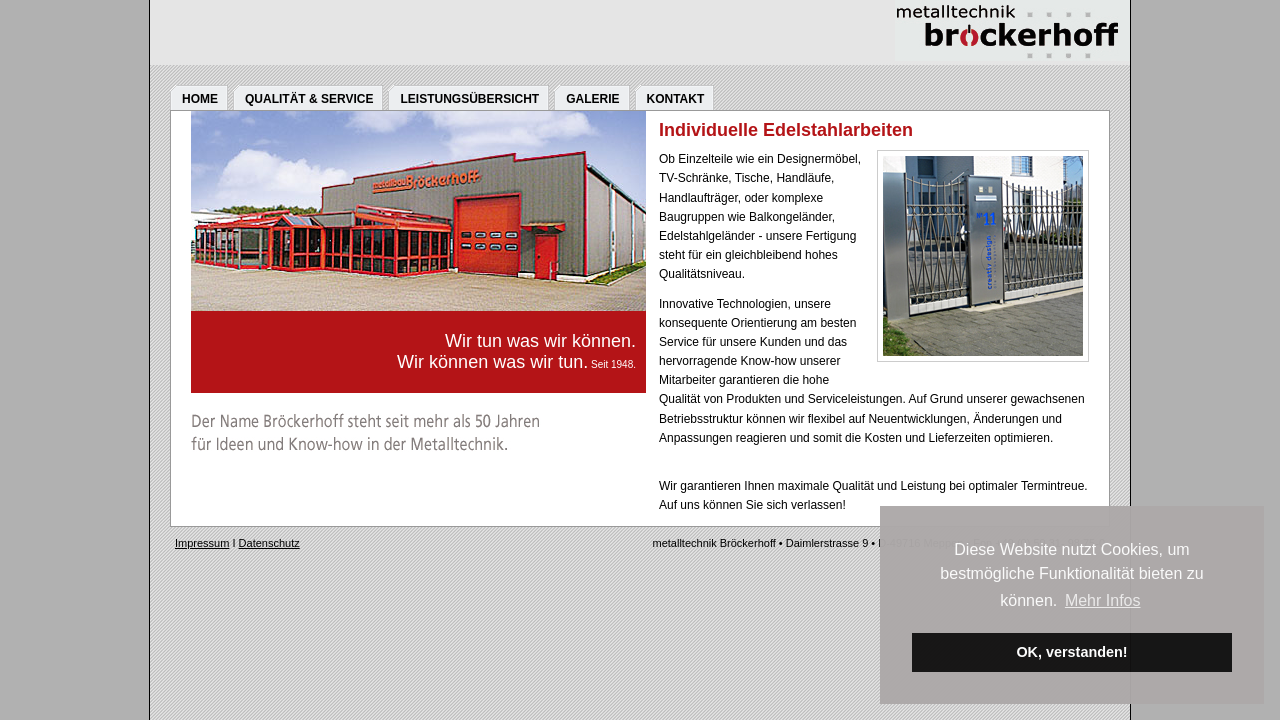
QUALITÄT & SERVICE (309, 99)
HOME (200, 99)
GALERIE (592, 99)
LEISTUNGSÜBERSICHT (469, 99)
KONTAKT (676, 99)
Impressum (202, 543)
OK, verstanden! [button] (1071, 652)
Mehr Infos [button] (1103, 600)
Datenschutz (269, 543)
